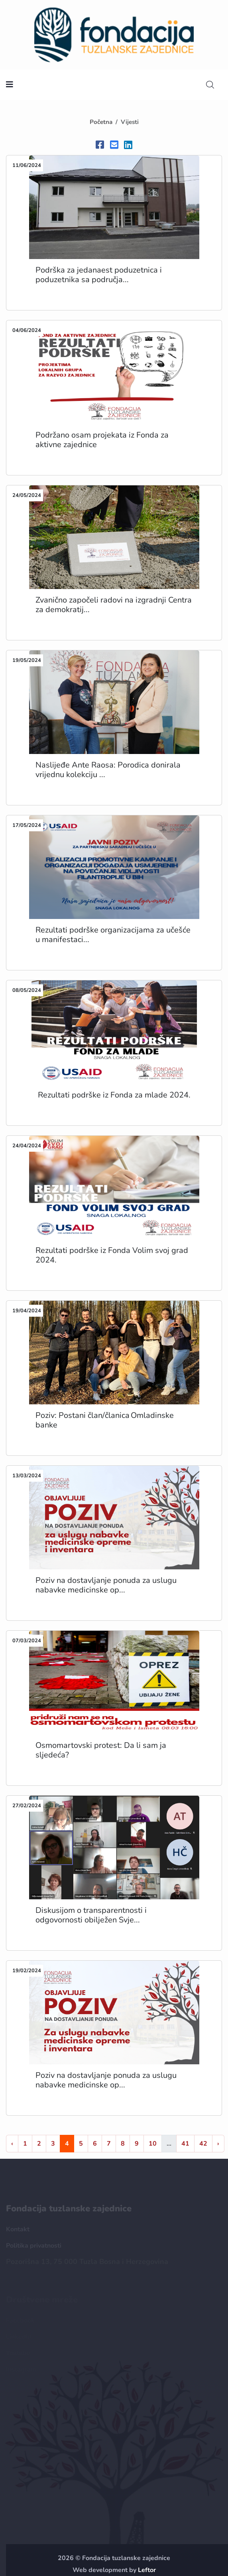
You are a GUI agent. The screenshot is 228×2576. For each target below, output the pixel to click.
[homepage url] (114, 34)
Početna (101, 122)
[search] (210, 85)
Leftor (147, 2570)
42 (203, 2143)
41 (185, 2143)
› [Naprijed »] (218, 2143)
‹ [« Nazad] (12, 2143)
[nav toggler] (9, 85)
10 (153, 2143)
